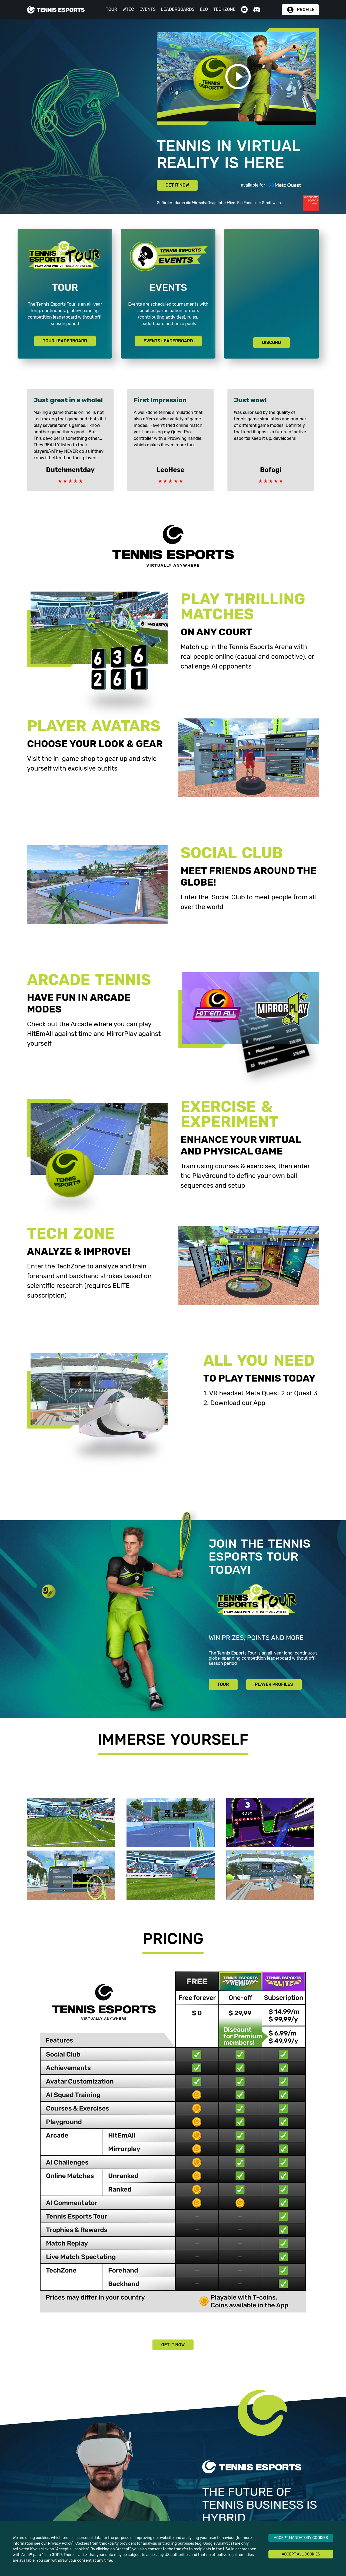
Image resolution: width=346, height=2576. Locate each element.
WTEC (128, 9)
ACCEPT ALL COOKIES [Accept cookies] (301, 2554)
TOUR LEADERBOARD (65, 340)
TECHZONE (224, 9)
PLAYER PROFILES (274, 1684)
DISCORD (271, 342)
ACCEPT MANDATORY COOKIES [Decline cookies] (301, 2538)
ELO (204, 9)
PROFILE (306, 10)
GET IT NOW (177, 185)
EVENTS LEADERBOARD (168, 340)
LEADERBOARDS (178, 9)
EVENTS (147, 9)
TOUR (111, 9)
